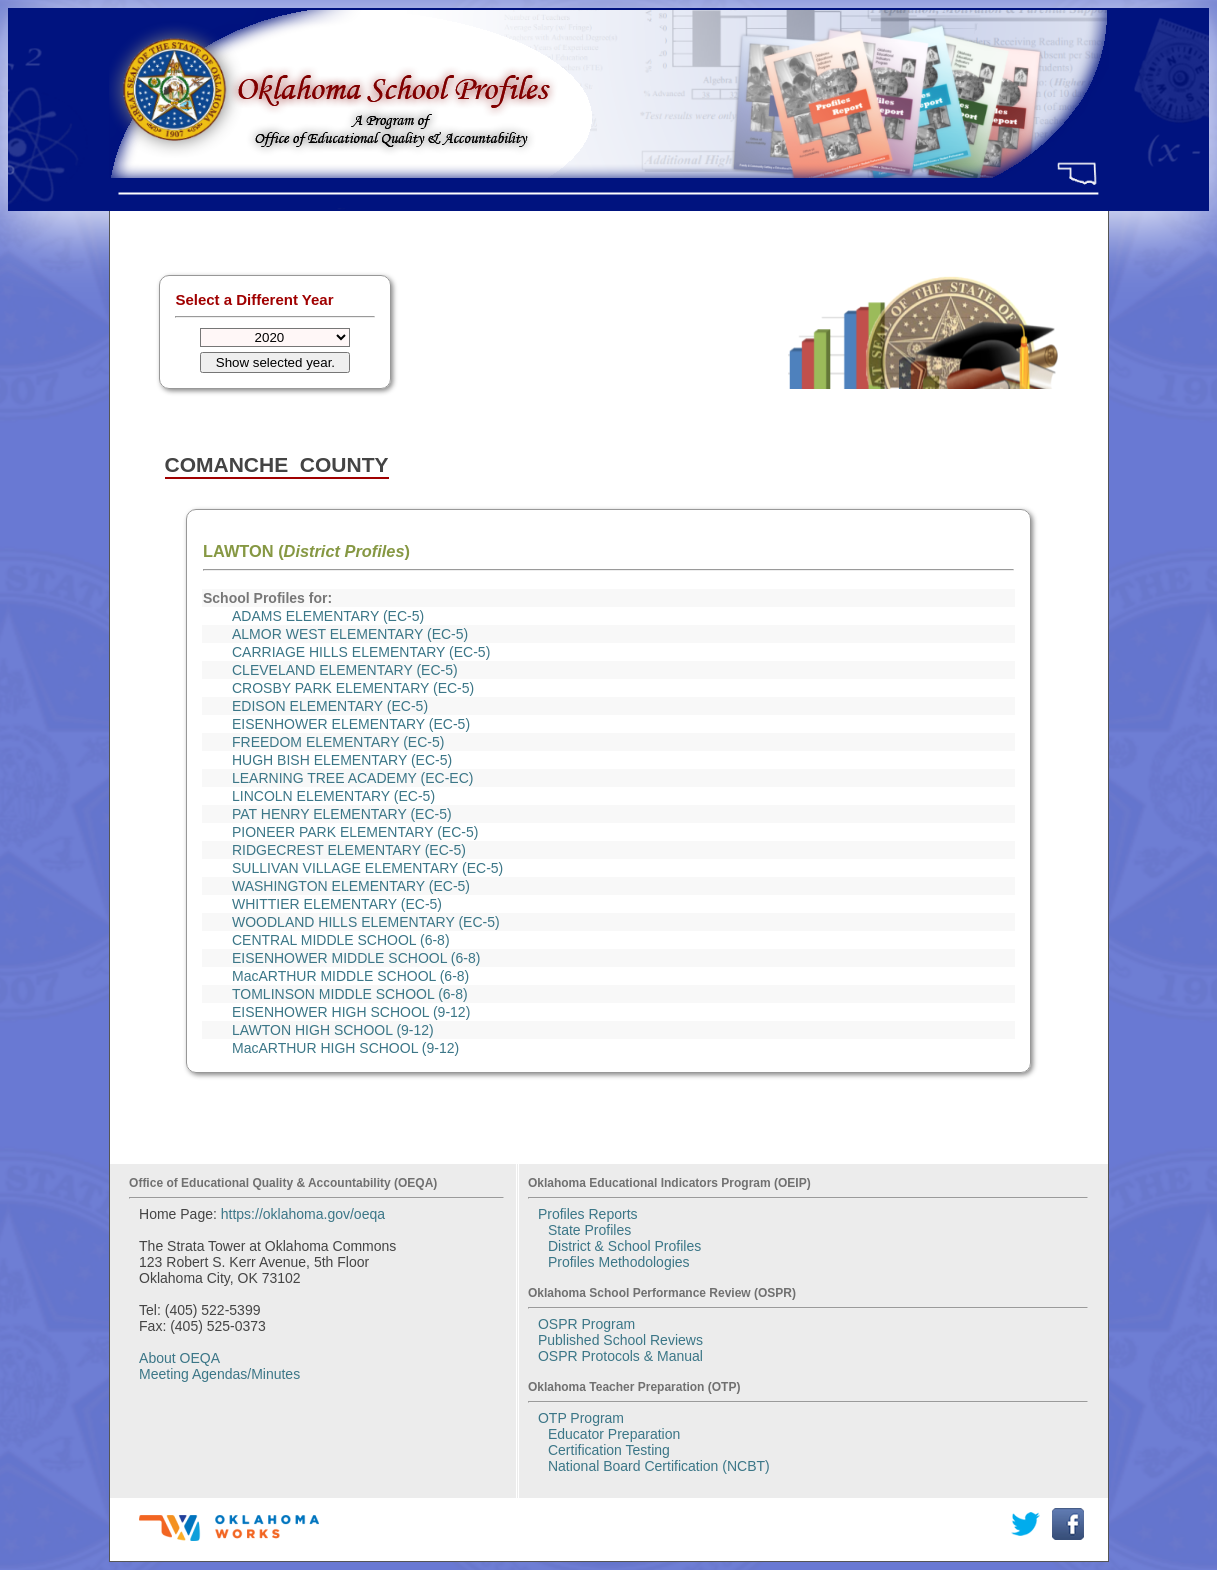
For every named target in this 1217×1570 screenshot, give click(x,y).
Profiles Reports (588, 1214)
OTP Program (581, 1418)
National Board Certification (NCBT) (659, 1466)
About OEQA (179, 1358)
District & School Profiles (624, 1246)
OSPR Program (586, 1324)
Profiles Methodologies (619, 1262)
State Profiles (589, 1230)
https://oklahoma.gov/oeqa (303, 1214)
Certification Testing (609, 1450)
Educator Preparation (614, 1434)
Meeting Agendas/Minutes (219, 1374)
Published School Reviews (620, 1340)
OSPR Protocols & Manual (620, 1356)
